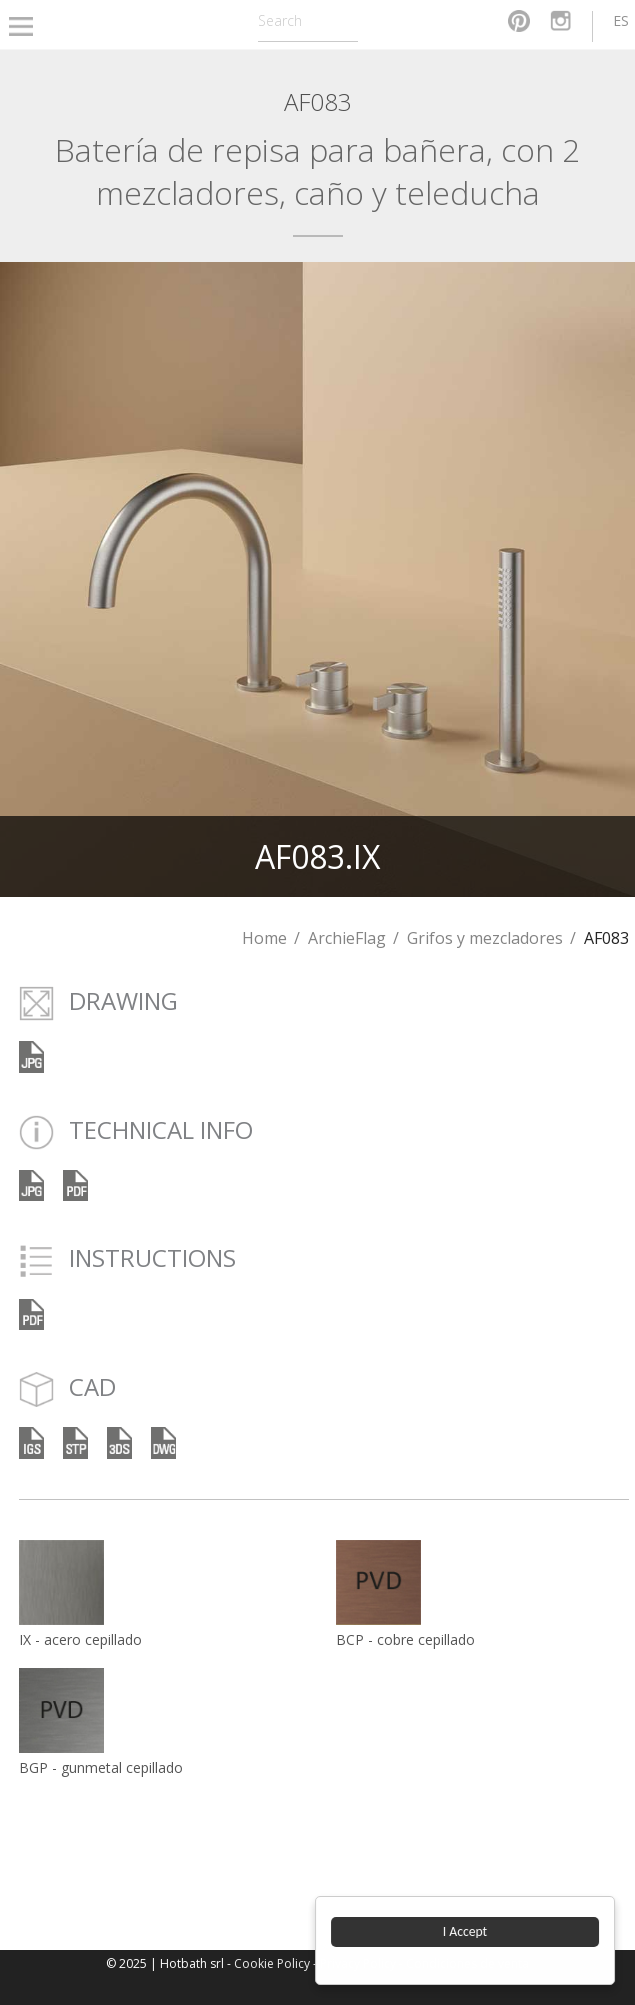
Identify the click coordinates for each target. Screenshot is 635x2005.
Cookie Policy (272, 1963)
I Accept (465, 1931)
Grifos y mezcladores (485, 938)
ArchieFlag (347, 938)
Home (264, 938)
